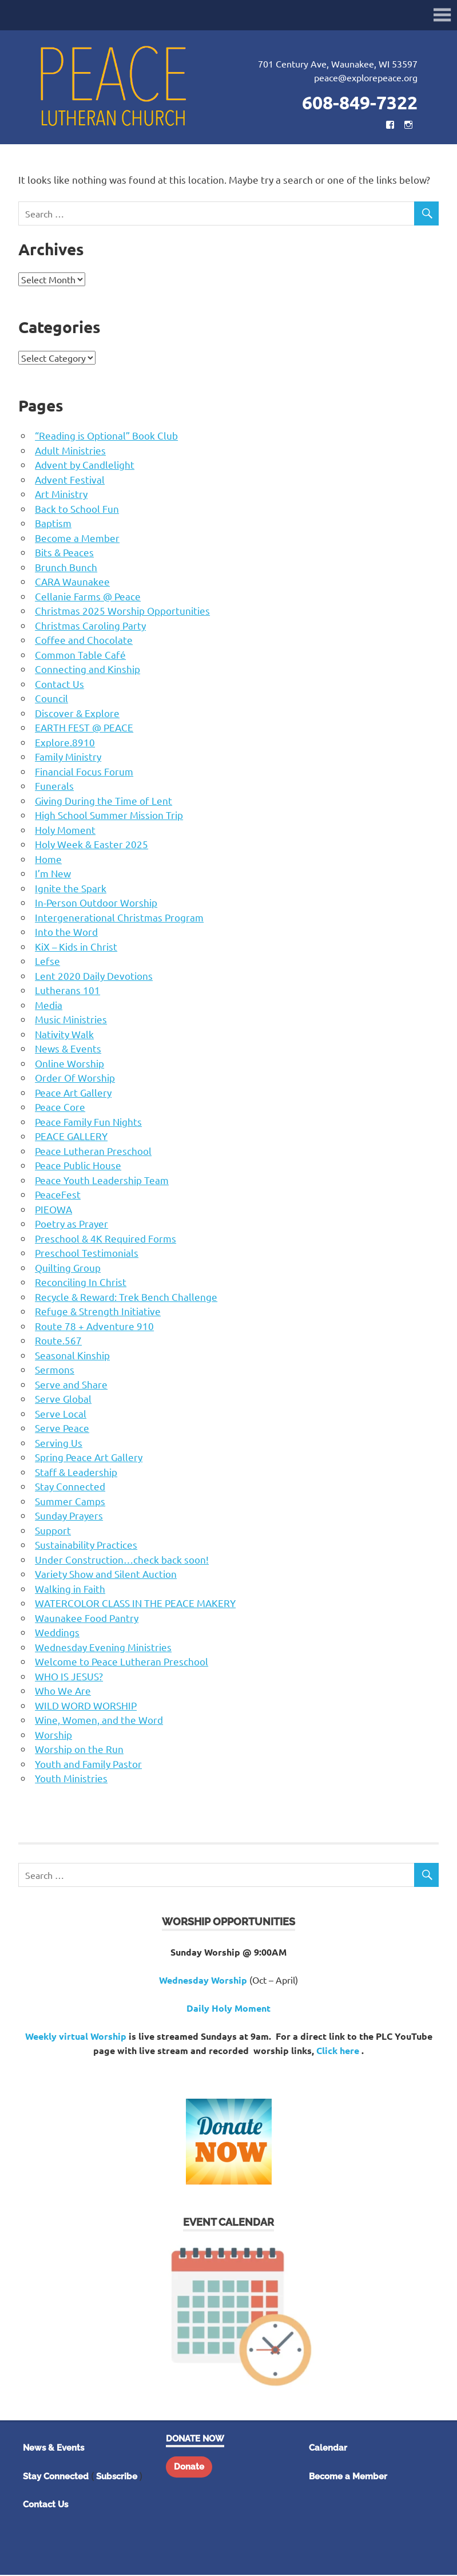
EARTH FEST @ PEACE (84, 728)
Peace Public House (78, 1166)
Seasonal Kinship (72, 1356)
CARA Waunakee (72, 582)
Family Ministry (68, 757)
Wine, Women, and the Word (99, 1721)
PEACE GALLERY (71, 1137)
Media (48, 1006)
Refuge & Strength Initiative (98, 1312)
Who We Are (63, 1691)
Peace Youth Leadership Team (102, 1181)
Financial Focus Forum (84, 772)
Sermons (54, 1370)
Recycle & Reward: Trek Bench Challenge (126, 1298)
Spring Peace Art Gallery (88, 1458)
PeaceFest (58, 1195)
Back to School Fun (77, 510)
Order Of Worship (75, 1079)
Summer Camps (70, 1502)
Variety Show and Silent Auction (106, 1575)
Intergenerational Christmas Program (119, 918)
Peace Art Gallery (73, 1093)
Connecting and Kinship (87, 670)
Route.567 (58, 1341)
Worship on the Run (79, 1750)
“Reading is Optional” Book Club (106, 436)
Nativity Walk (64, 1035)
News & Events (68, 1049)
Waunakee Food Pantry (86, 1619)
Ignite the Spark (70, 889)
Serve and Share (71, 1385)
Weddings (57, 1633)
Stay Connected (70, 1487)
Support (53, 1531)
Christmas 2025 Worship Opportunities (122, 612)
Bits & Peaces (64, 553)
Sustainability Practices (86, 1546)
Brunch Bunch (66, 568)
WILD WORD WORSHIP (86, 1706)
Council (51, 699)
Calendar (328, 2449)
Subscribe (116, 2477)
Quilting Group (68, 1269)
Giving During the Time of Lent (103, 802)
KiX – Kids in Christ (76, 947)
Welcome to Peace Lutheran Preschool (121, 1662)
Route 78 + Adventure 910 (94, 1327)
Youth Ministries (71, 1779)
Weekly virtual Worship (75, 2037)
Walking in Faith (70, 1590)
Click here (337, 2051)
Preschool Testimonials (86, 1254)
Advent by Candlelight (84, 466)
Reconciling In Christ (80, 1283)
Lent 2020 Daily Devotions (94, 977)
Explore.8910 (65, 743)
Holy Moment (65, 831)
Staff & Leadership (76, 1473)
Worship (53, 1736)
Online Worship (69, 1064)
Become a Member (77, 539)
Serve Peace (62, 1429)
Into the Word (66, 933)
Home (48, 860)
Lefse (47, 962)
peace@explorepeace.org (366, 78)
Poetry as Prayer (71, 1224)
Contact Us (59, 685)
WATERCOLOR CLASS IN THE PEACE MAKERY (135, 1604)
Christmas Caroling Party (90, 626)
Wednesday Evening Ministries (103, 1648)
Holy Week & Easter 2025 (91, 845)
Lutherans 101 (67, 991)
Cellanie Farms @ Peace (88, 597)
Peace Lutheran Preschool (93, 1152)
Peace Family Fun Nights (88, 1123)
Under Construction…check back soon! (122, 1560)
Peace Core (60, 1108)
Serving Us (58, 1444)
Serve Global (63, 1400)
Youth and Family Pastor (88, 1765)
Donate (189, 2468)
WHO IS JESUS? (69, 1677)
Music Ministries (71, 1020)
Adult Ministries (70, 451)
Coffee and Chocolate (84, 641)
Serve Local (60, 1414)
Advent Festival (70, 480)
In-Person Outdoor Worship (96, 903)
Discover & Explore (77, 714)
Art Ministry (61, 495)
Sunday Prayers (69, 1516)
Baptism (53, 524)
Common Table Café (80, 656)
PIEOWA (53, 1210)
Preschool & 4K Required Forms (105, 1239)
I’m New (53, 874)
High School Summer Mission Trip (109, 816)
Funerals (54, 787)
